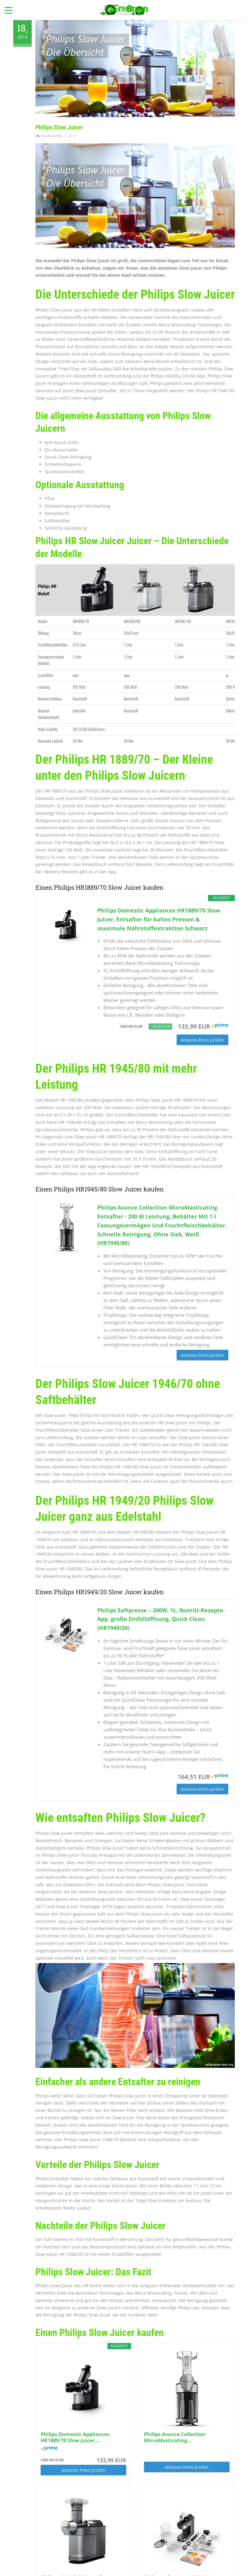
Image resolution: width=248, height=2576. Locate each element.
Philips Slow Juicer (59, 127)
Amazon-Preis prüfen (202, 1040)
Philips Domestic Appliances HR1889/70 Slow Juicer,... (75, 2437)
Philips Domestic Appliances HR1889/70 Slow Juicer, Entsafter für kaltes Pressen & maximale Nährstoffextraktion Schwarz (158, 919)
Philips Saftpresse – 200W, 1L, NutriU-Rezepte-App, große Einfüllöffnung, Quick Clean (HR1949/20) (161, 1619)
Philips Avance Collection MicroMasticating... (175, 2437)
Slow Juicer (51, 135)
